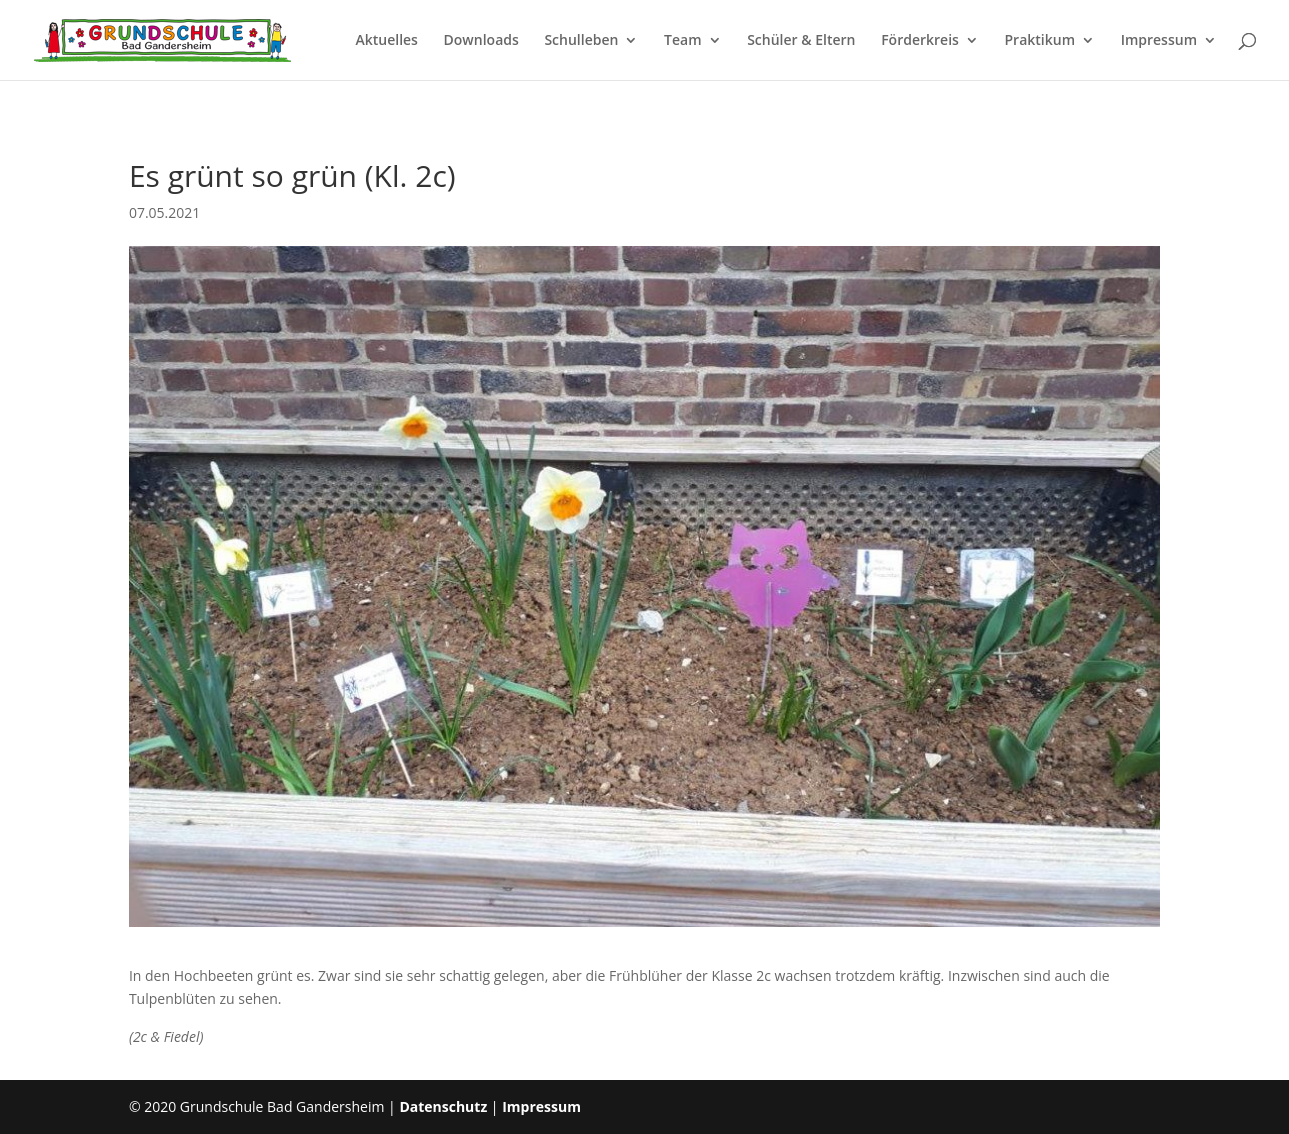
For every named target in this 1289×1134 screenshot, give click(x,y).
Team (682, 41)
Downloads (481, 41)
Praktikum (1040, 41)
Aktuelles (386, 41)
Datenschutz (443, 1106)
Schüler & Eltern (801, 41)
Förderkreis (920, 41)
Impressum (1159, 41)
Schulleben (581, 41)
